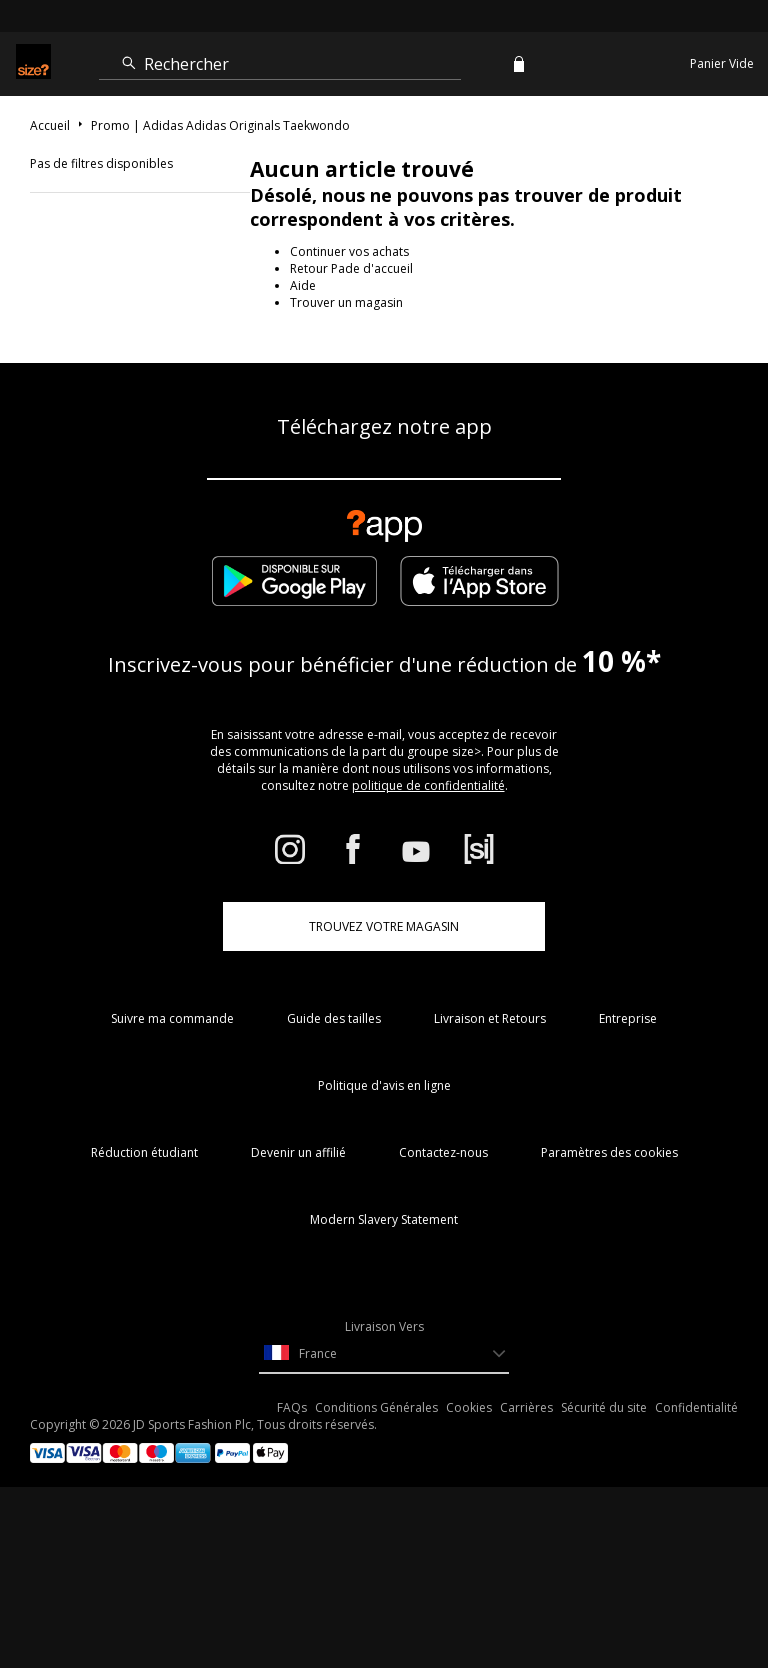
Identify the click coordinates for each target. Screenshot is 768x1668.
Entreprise (628, 1018)
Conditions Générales (376, 1407)
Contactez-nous (443, 1152)
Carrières (526, 1407)
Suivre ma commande (172, 1018)
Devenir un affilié (298, 1152)
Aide (303, 285)
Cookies (469, 1407)
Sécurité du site (604, 1407)
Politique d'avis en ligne (384, 1085)
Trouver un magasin (346, 302)
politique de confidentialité (428, 785)
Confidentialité (696, 1407)
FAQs (292, 1407)
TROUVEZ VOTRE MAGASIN (384, 926)
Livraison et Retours (490, 1018)
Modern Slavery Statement (384, 1219)
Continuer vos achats (349, 251)
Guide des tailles (334, 1018)
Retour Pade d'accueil (351, 268)
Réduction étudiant (144, 1152)
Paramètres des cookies (609, 1152)
